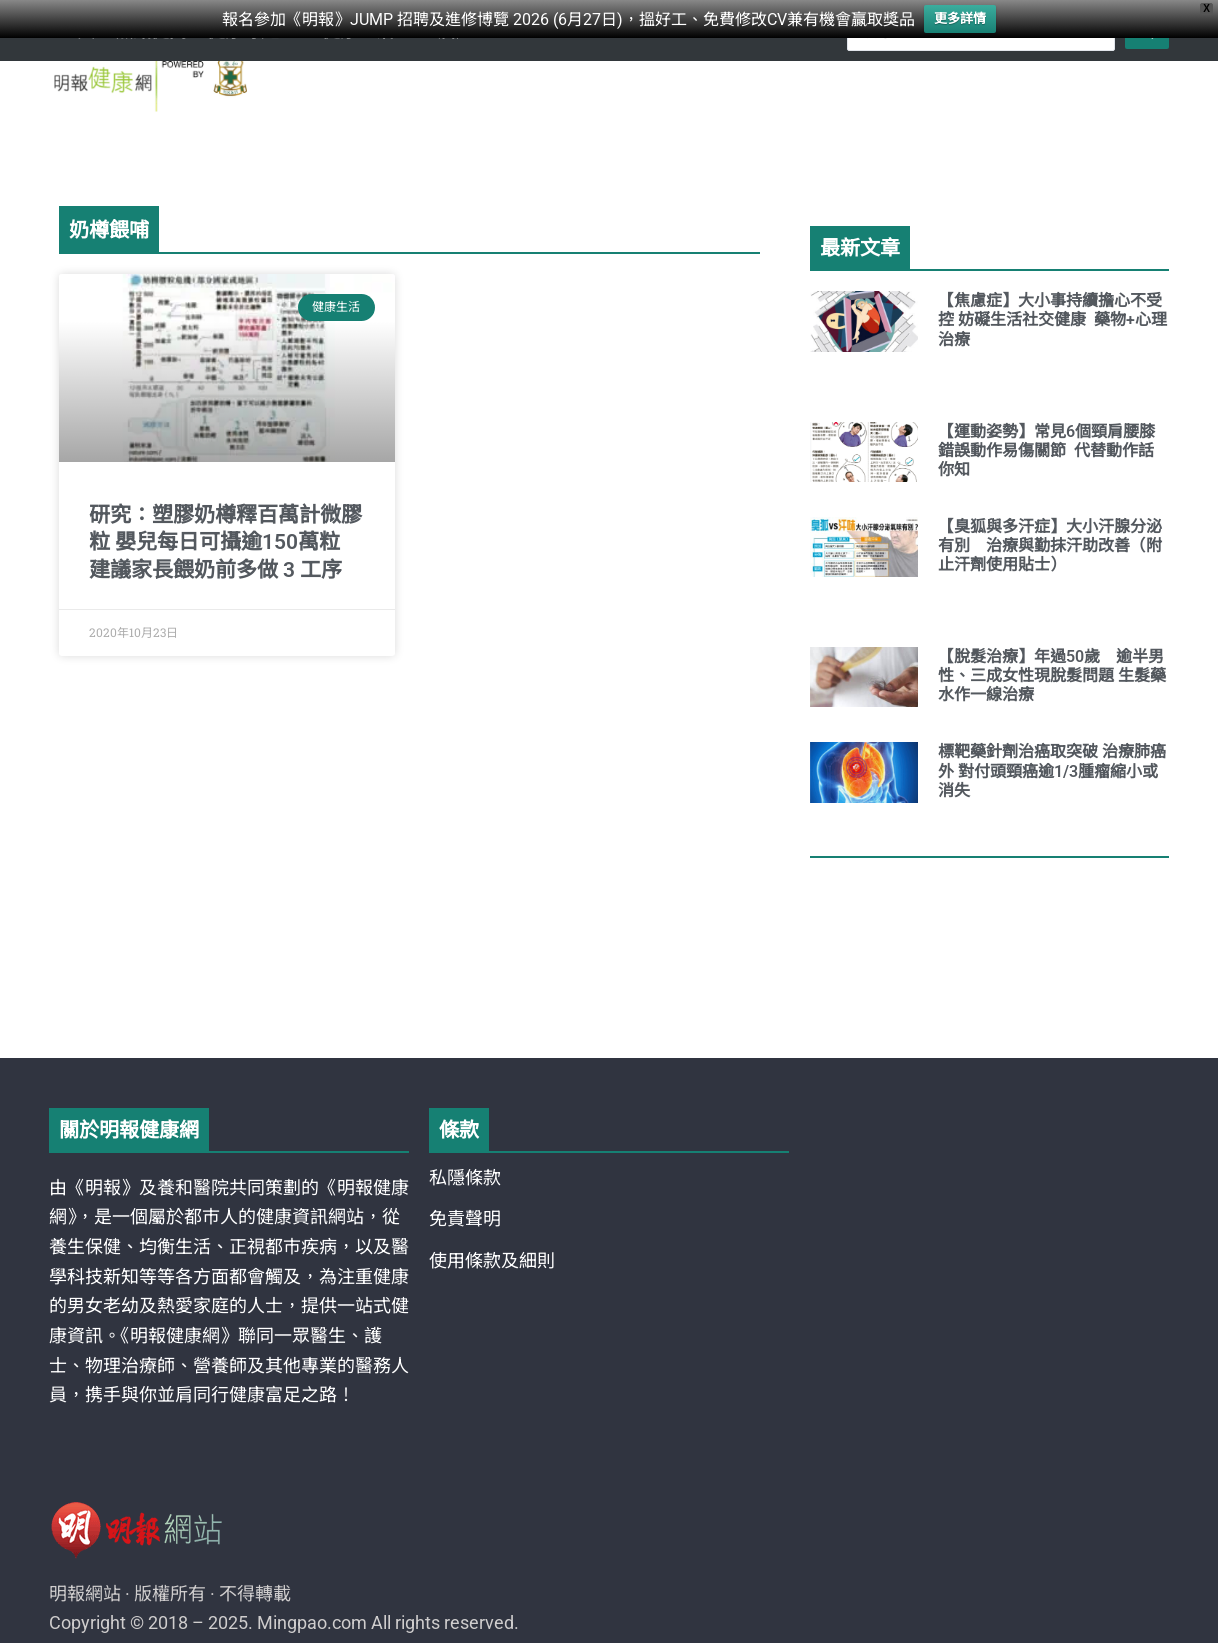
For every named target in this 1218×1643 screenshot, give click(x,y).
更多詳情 (960, 18)
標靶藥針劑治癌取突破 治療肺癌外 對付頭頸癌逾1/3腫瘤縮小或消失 (1052, 770)
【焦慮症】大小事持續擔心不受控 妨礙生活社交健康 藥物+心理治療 (1052, 319)
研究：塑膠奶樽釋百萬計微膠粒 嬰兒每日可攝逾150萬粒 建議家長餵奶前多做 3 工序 (225, 542)
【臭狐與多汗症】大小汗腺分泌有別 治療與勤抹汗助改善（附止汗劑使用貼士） (1050, 545)
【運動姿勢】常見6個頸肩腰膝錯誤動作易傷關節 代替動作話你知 (1046, 450)
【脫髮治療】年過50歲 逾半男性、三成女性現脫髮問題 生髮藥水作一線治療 (1052, 675)
